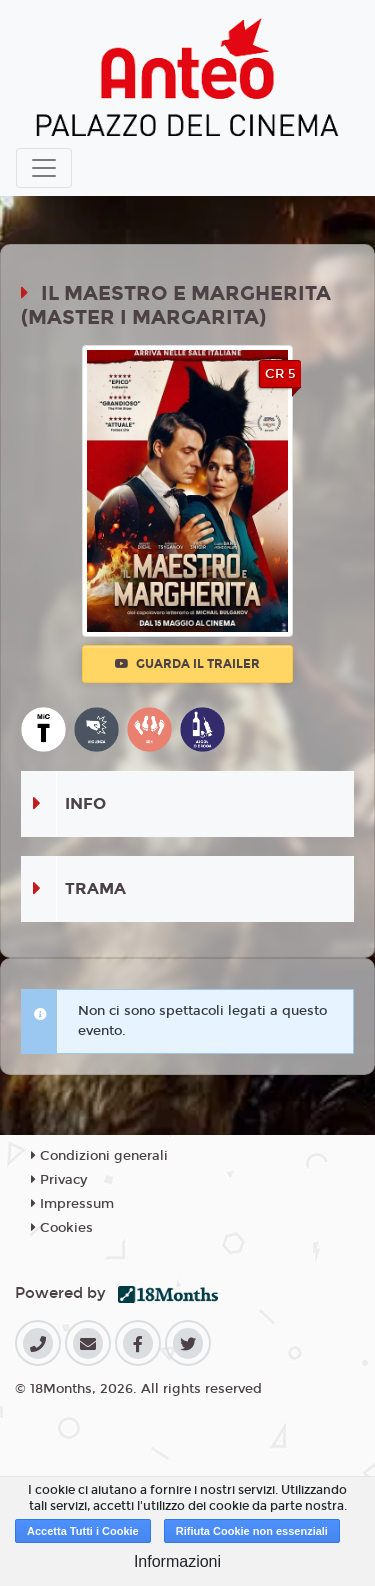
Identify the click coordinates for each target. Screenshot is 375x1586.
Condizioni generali (99, 1156)
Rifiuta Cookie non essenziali (252, 1531)
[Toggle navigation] (44, 168)
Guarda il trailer (187, 664)
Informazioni (177, 1561)
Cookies (62, 1228)
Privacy (59, 1180)
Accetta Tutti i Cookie (83, 1531)
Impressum (72, 1204)
